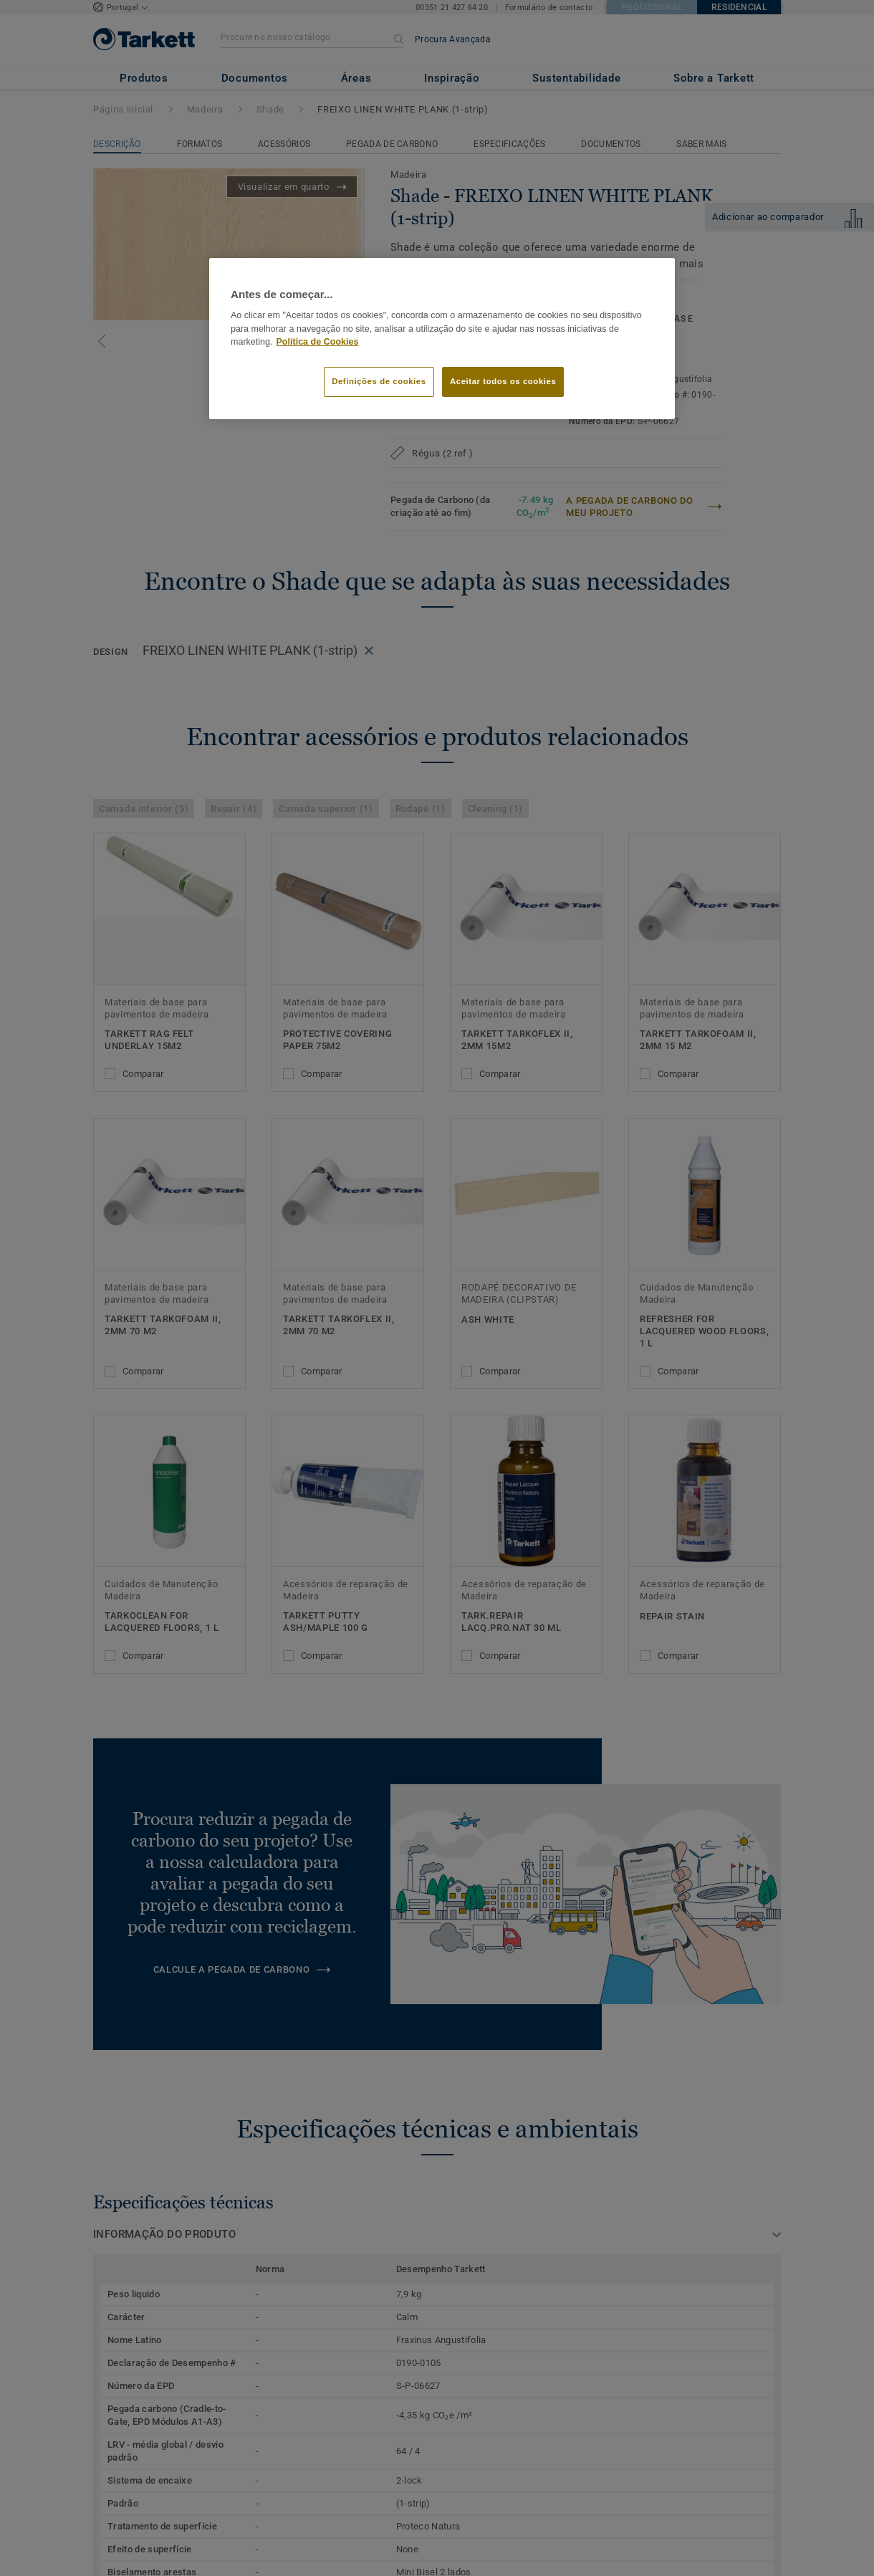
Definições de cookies (379, 381)
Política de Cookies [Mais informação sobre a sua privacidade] (318, 342)
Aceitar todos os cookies (503, 381)
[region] (442, 339)
